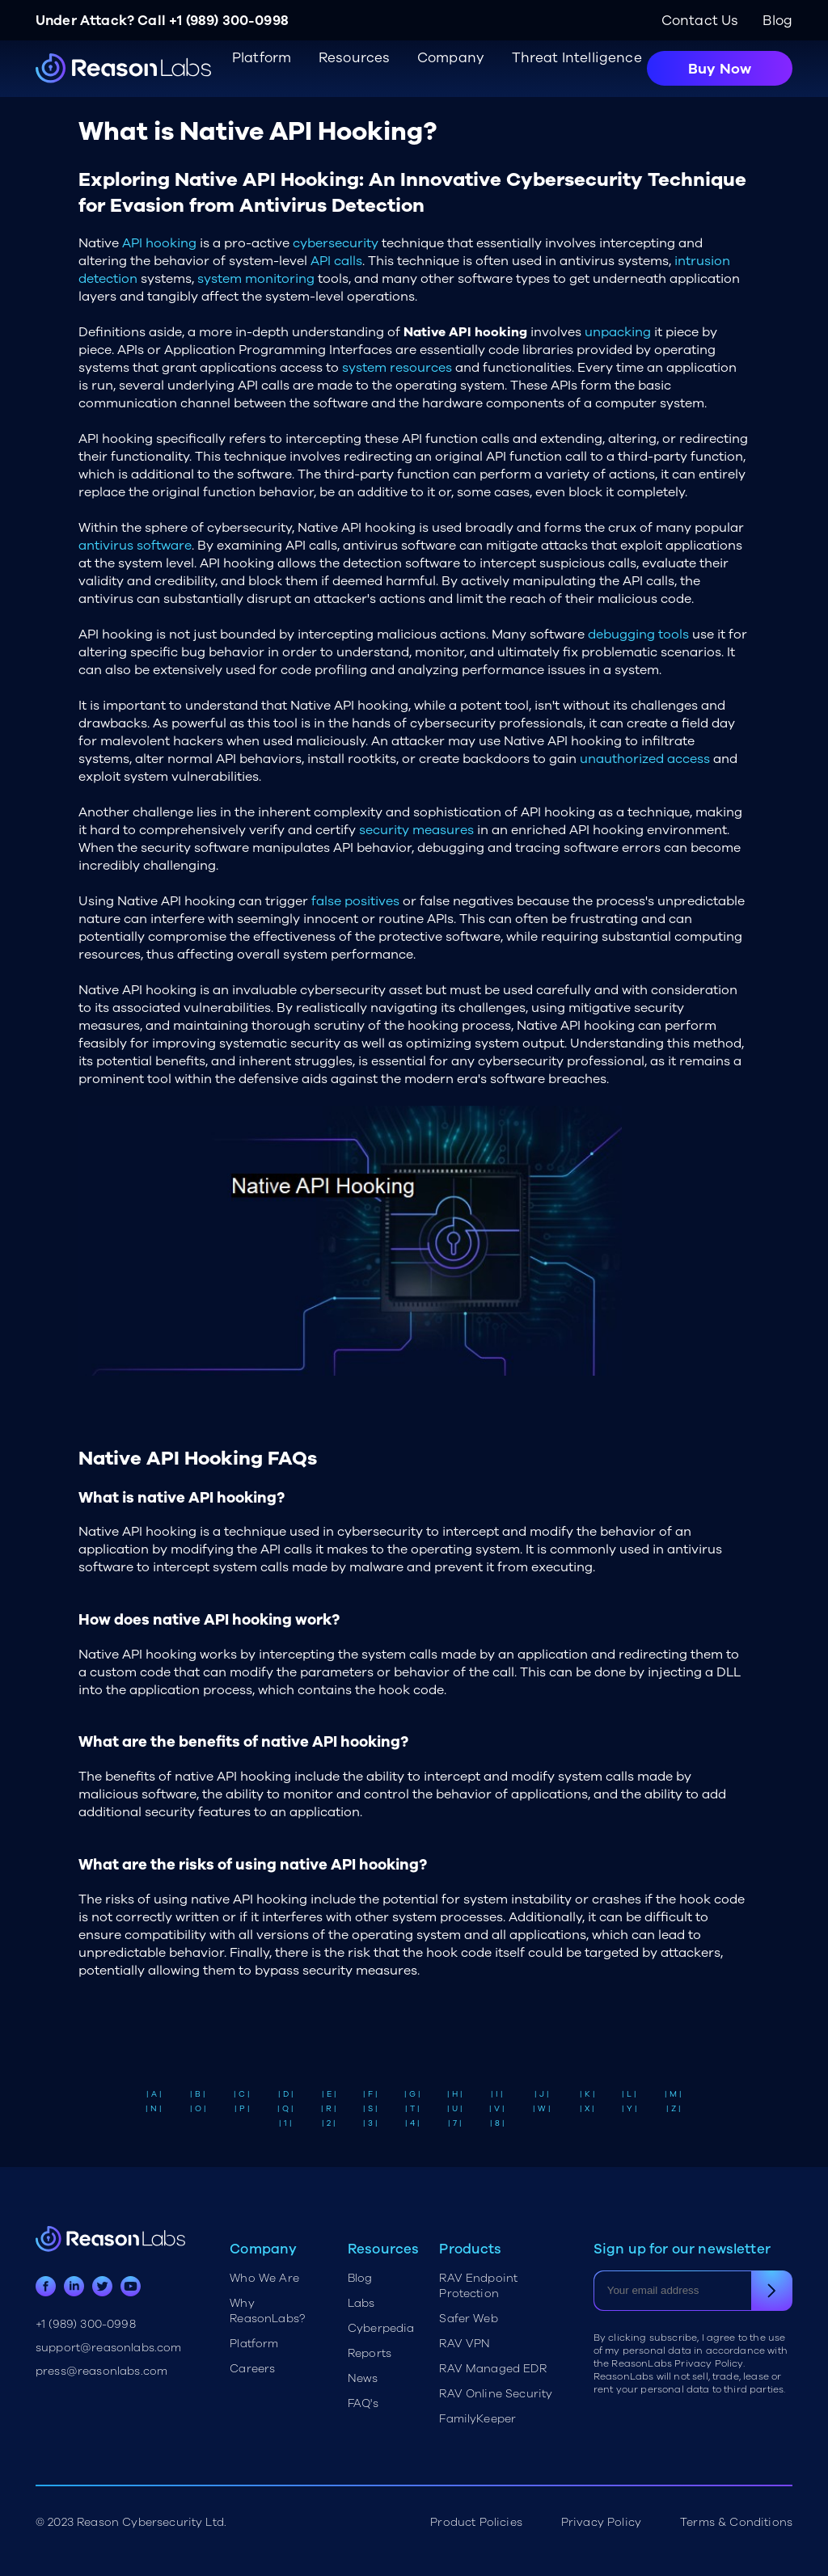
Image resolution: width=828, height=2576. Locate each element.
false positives (355, 901)
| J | (541, 2094)
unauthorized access (645, 759)
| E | (329, 2094)
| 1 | (285, 2123)
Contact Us (700, 20)
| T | (412, 2108)
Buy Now (719, 68)
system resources (397, 368)
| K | (587, 2094)
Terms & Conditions (736, 2522)
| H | (455, 2094)
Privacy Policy (601, 2522)
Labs (361, 2303)
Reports (369, 2353)
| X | (587, 2108)
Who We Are (264, 2278)
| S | (370, 2108)
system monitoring (256, 279)
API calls (336, 261)
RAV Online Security (495, 2393)
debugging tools (638, 634)
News (363, 2378)
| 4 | (412, 2123)
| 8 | (497, 2123)
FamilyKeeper (477, 2418)
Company (450, 57)
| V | (497, 2108)
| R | (328, 2108)
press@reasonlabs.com (101, 2371)
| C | (242, 2094)
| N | (154, 2108)
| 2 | (329, 2123)
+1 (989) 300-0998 (229, 20)
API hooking (159, 243)
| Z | (673, 2108)
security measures (416, 830)
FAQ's (363, 2403)
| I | (497, 2094)
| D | (286, 2094)
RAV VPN (464, 2343)
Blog (777, 20)
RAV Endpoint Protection (478, 2285)
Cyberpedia (381, 2328)
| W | (542, 2108)
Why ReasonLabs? (267, 2311)
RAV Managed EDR (492, 2368)
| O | (198, 2108)
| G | (412, 2094)
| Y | (629, 2108)
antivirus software (135, 545)
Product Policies (476, 2522)
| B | (197, 2094)
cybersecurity (335, 243)
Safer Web (468, 2318)
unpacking (618, 332)
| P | (242, 2108)
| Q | (285, 2108)
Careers (252, 2368)
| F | (370, 2094)
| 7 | (455, 2123)
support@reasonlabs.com (109, 2347)
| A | (154, 2094)
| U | (455, 2108)
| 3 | (370, 2123)
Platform (254, 2343)
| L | (629, 2094)
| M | (673, 2094)
